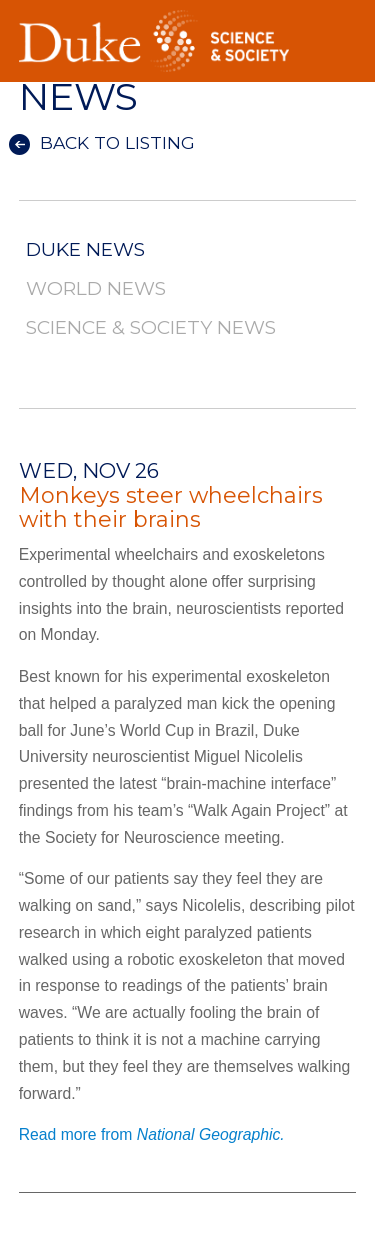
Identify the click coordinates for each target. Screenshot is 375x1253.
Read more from (152, 1134)
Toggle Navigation (341, 19)
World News (96, 289)
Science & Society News (151, 328)
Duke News (85, 250)
